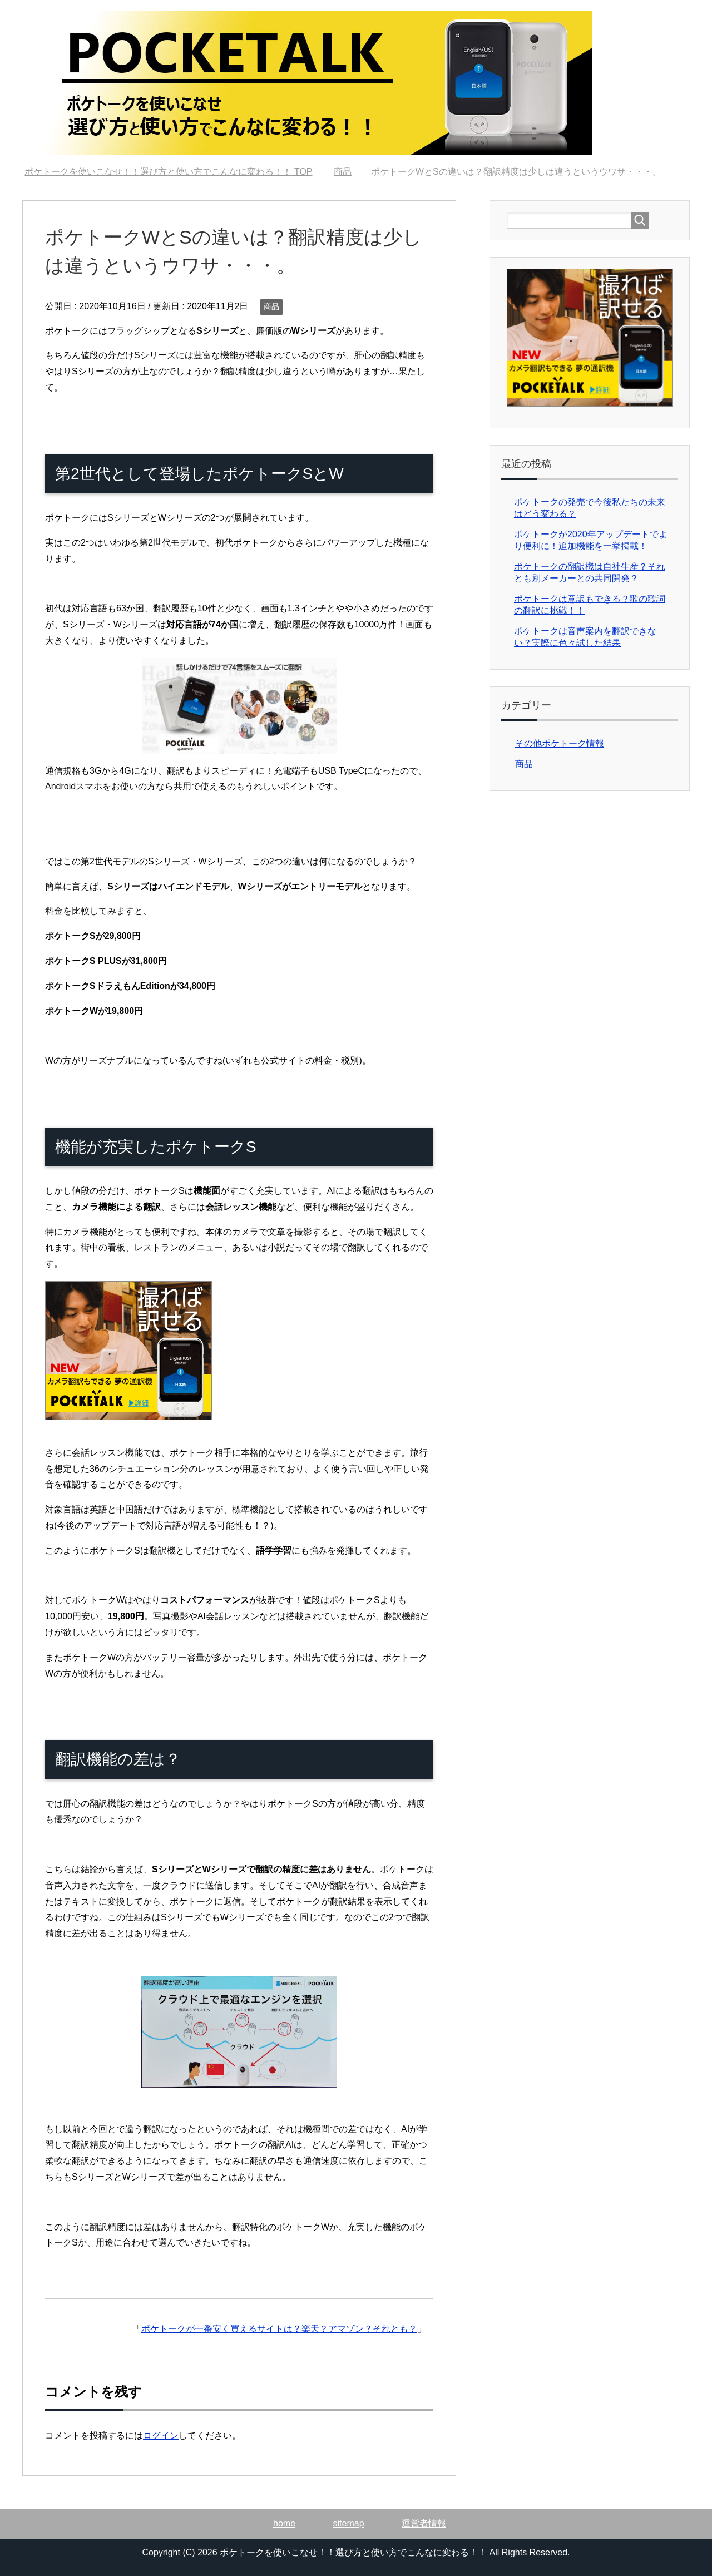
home (284, 2523)
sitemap (348, 2523)
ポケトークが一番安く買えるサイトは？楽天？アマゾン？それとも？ (279, 2328)
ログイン (161, 2435)
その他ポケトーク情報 (559, 743)
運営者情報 (424, 2523)
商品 (271, 306)
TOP (168, 171)
